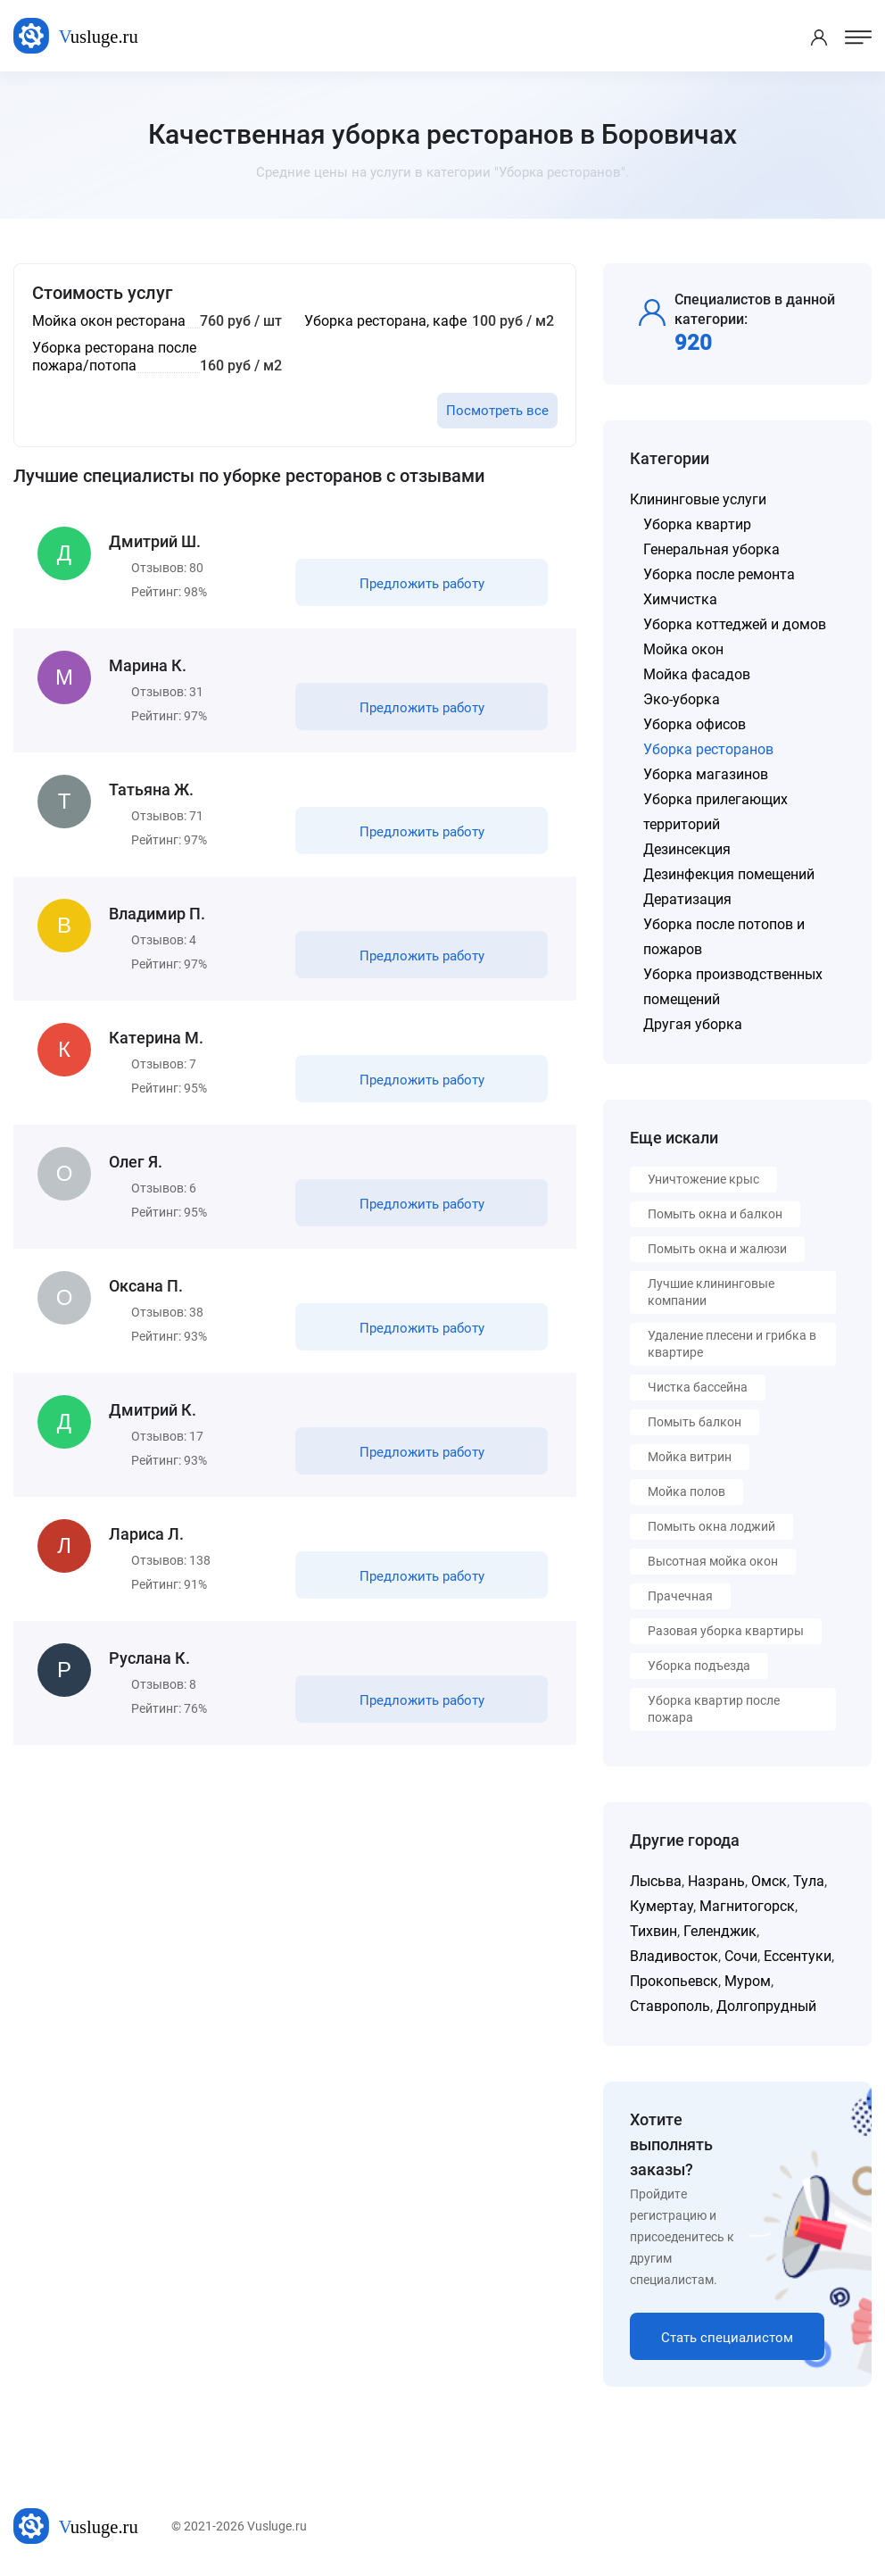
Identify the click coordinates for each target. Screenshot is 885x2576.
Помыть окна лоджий (711, 1526)
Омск (769, 1881)
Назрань (716, 1881)
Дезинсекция (687, 849)
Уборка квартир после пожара (714, 1708)
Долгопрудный (766, 2006)
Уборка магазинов (705, 774)
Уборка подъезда (699, 1665)
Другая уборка (692, 1024)
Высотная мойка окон (713, 1561)
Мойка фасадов (696, 674)
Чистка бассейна (698, 1387)
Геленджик (720, 1931)
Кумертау (661, 1906)
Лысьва (656, 1881)
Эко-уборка (681, 699)
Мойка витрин (690, 1457)
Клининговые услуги (698, 499)
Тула (808, 1881)
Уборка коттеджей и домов (734, 624)
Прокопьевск (674, 1981)
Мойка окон (683, 649)
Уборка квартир (697, 524)
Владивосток (674, 1956)
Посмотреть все (497, 411)
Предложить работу (422, 584)
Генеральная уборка (711, 549)
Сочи (740, 1956)
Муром (747, 1981)
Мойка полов (686, 1491)
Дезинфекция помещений (729, 874)
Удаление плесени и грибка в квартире (732, 1343)
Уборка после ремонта (719, 574)
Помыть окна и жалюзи (717, 1249)
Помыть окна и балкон (715, 1214)
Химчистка (680, 599)
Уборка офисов (694, 724)
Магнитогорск (747, 1906)
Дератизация (687, 899)
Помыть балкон (694, 1422)
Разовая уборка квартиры (726, 1631)
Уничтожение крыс (703, 1179)
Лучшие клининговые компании (711, 1292)
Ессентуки (797, 1956)
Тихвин (653, 1931)
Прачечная (680, 1596)
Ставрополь (670, 2006)
